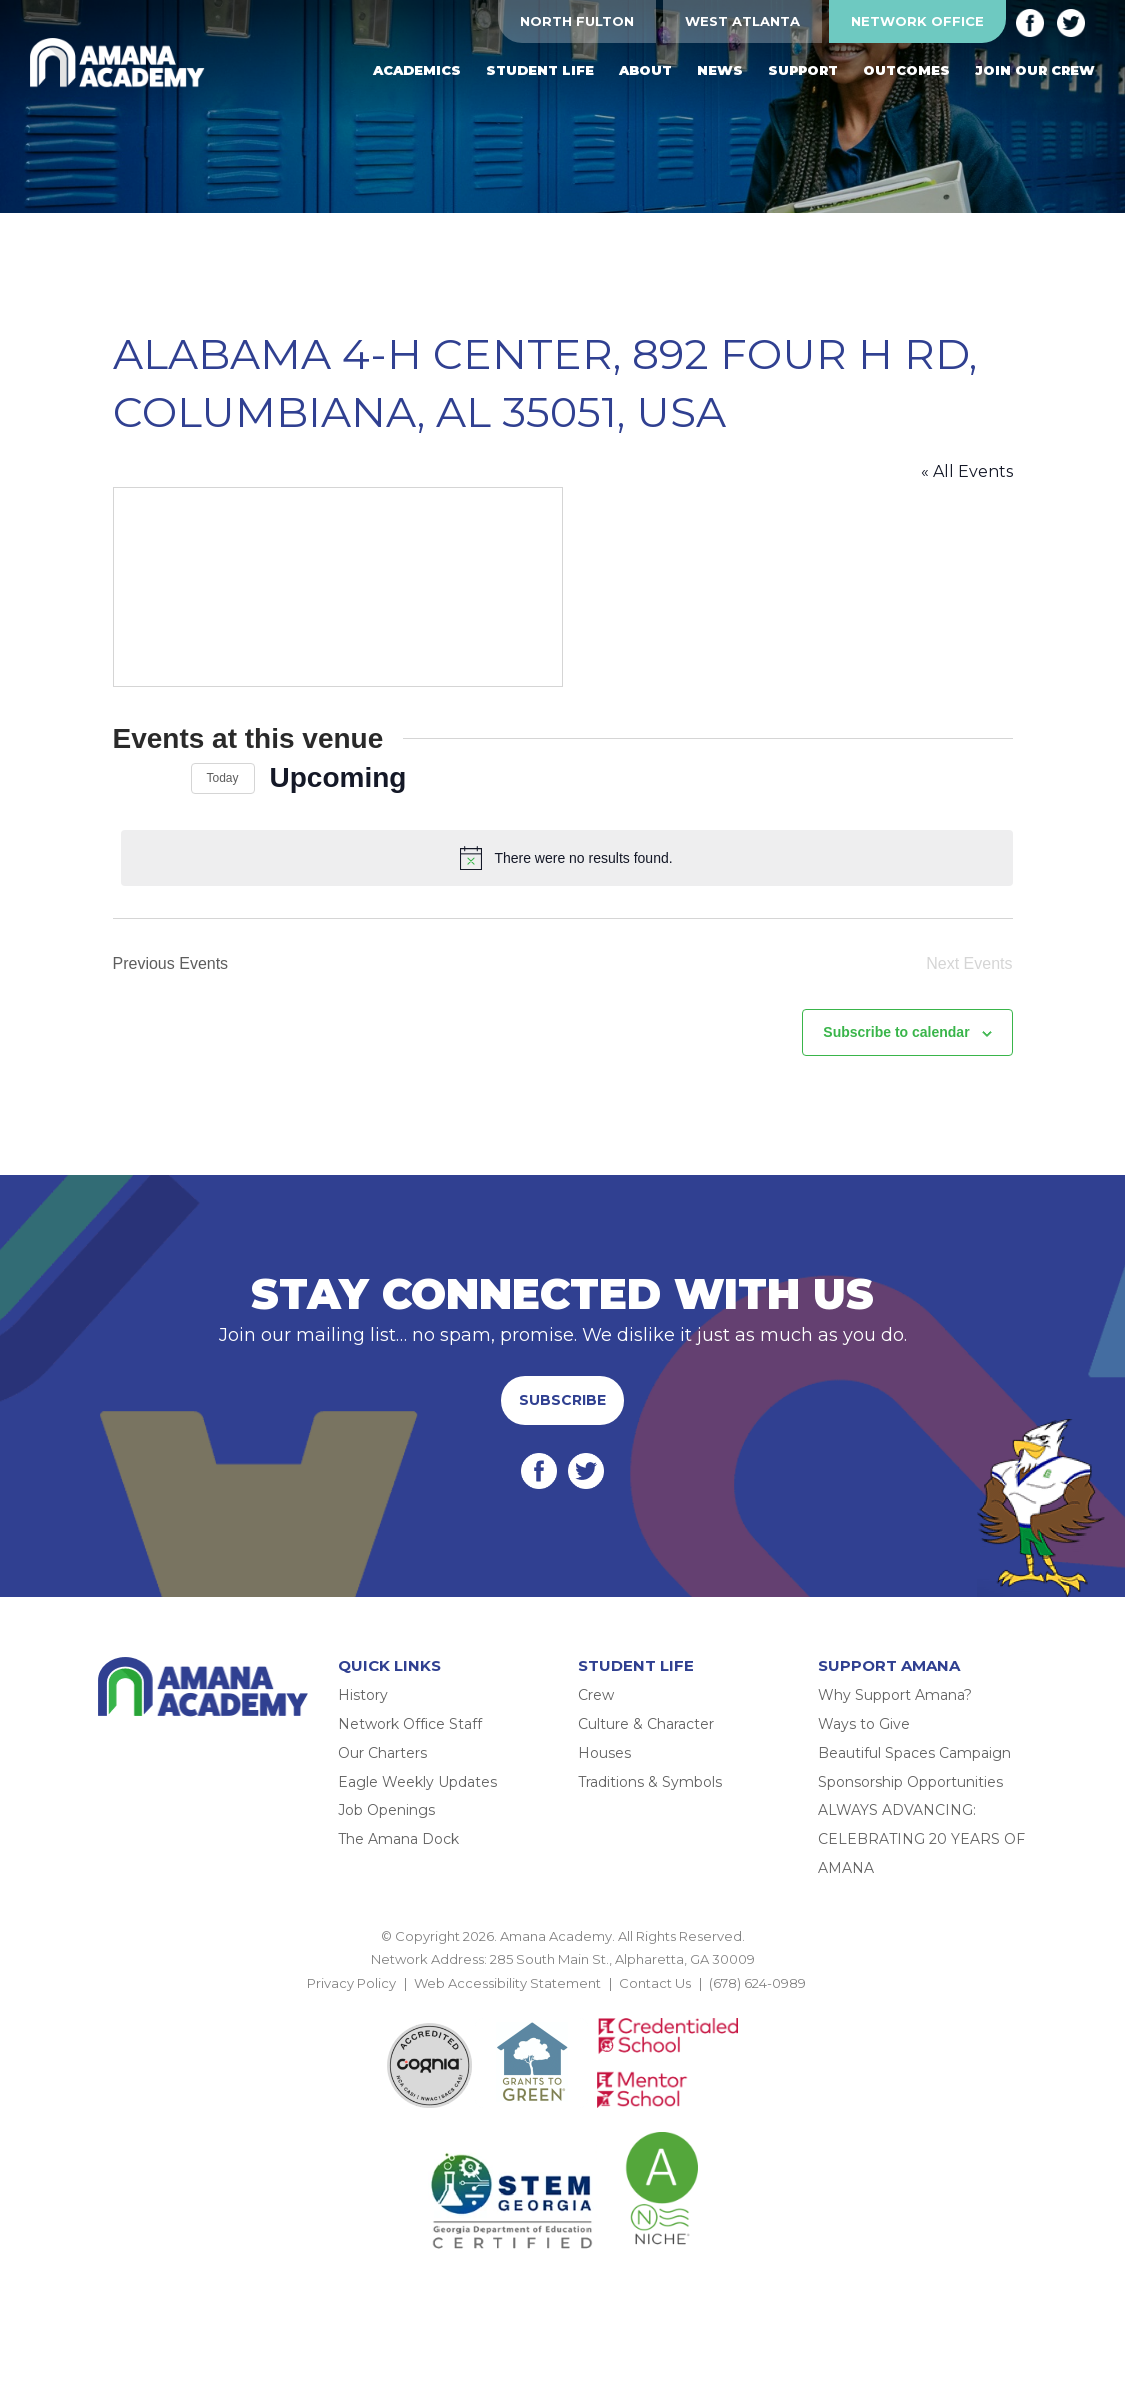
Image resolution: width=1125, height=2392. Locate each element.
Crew (596, 1695)
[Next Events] (164, 778)
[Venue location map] (338, 587)
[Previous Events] (125, 778)
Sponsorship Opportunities (910, 1782)
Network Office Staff (410, 1724)
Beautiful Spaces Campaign (914, 1753)
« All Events (967, 471)
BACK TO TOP (563, 2006)
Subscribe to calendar (896, 1032)
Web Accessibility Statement (507, 1983)
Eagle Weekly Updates (417, 1782)
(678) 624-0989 (757, 1983)
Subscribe (562, 1400)
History (363, 1695)
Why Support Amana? (895, 1695)
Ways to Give (864, 1724)
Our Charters (382, 1753)
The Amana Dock (398, 1839)
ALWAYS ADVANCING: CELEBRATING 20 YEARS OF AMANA (921, 1839)
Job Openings (386, 1810)
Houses (604, 1753)
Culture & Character (646, 1724)
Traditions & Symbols (650, 1782)
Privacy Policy (351, 1983)
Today (223, 778)
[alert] (567, 858)
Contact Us (655, 1983)
